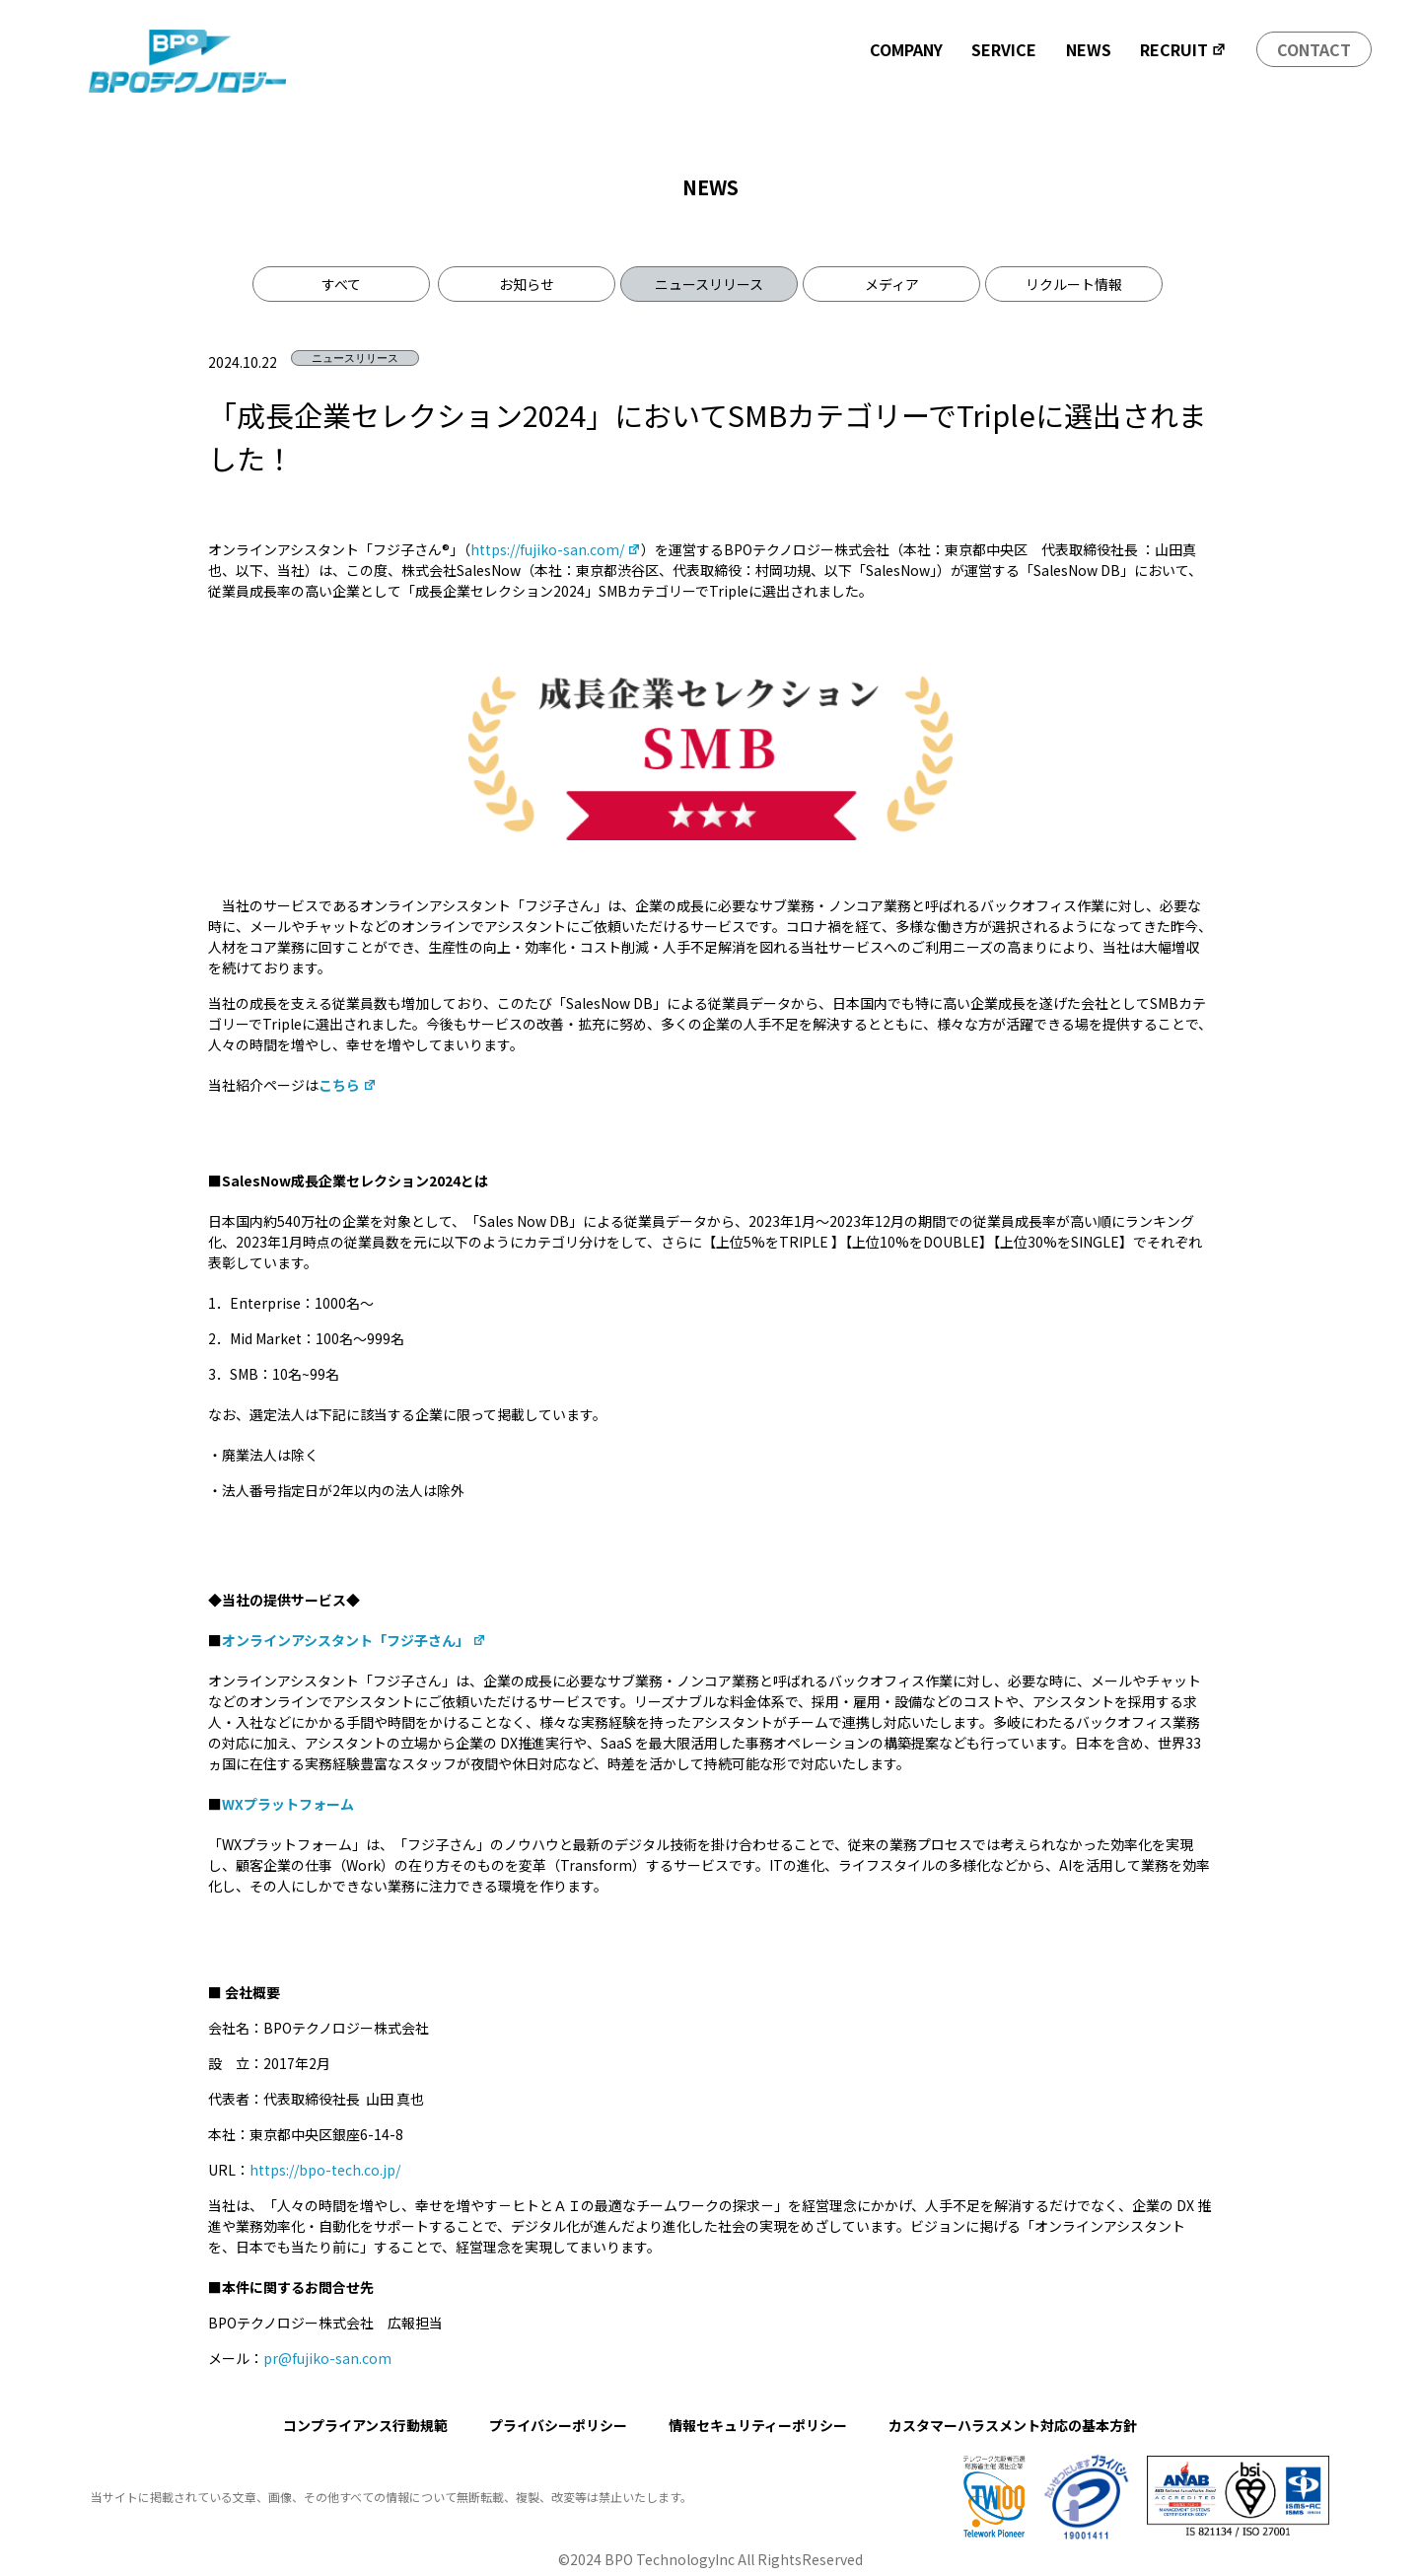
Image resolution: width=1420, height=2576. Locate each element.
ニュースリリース (709, 284)
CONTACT (1314, 49)
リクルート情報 (1074, 284)
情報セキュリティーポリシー (758, 2425)
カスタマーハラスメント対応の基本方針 (1012, 2425)
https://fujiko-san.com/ (555, 549)
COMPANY (906, 49)
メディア (892, 284)
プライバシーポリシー (558, 2425)
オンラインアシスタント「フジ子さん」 (354, 1640)
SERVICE (1003, 49)
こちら (348, 1085)
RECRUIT (1183, 49)
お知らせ (526, 284)
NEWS (1088, 49)
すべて (341, 284)
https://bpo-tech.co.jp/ (324, 2170)
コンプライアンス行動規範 (365, 2425)
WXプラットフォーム (288, 1804)
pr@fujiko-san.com (327, 2358)
